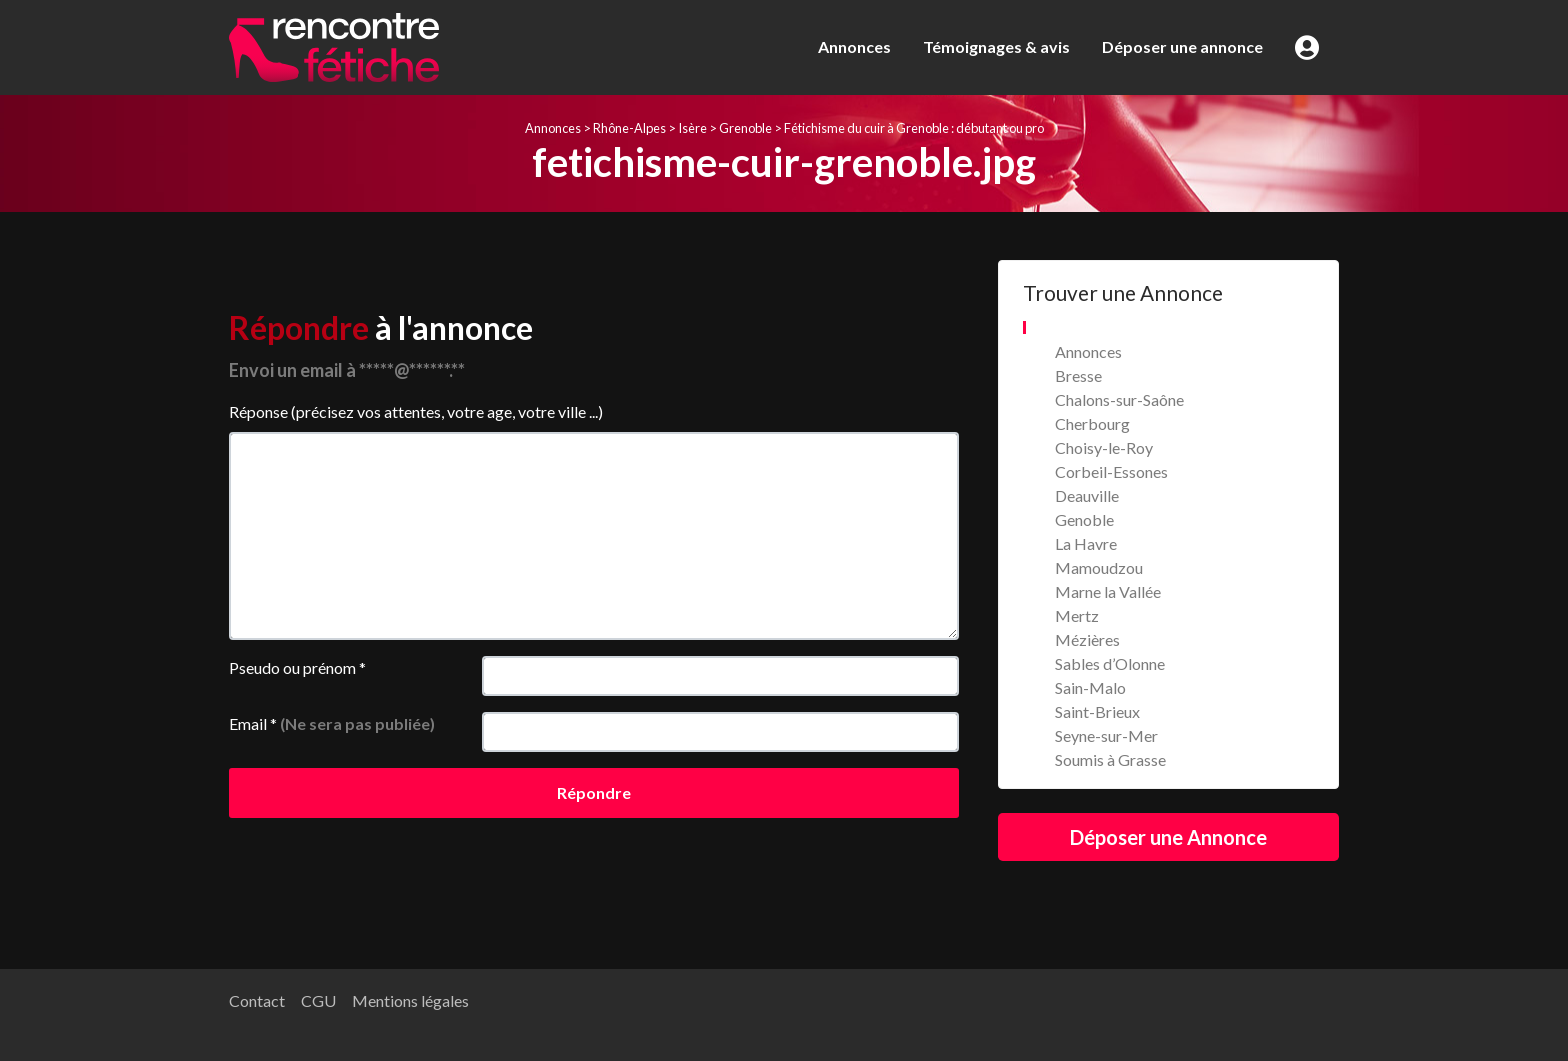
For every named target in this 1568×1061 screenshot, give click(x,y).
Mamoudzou (1099, 567)
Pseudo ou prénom (297, 667)
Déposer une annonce (1182, 46)
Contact (257, 1000)
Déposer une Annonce (1168, 837)
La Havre (1086, 543)
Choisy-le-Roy (1104, 447)
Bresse (1078, 375)
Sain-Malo (1090, 687)
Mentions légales (410, 1000)
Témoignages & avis (996, 46)
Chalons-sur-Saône (1119, 399)
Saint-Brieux (1097, 711)
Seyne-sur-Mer (1106, 735)
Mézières (1087, 639)
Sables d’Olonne (1110, 663)
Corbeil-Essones (1111, 471)
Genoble (1084, 519)
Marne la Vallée (1108, 591)
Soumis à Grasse (1110, 759)
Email (332, 723)
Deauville (1087, 495)
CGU (318, 1000)
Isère (692, 128)
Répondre (594, 792)
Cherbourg (1092, 423)
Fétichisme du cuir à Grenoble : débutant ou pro (914, 128)
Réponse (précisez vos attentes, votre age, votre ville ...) (416, 411)
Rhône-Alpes (629, 128)
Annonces (854, 46)
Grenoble (745, 128)
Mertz (1077, 615)
